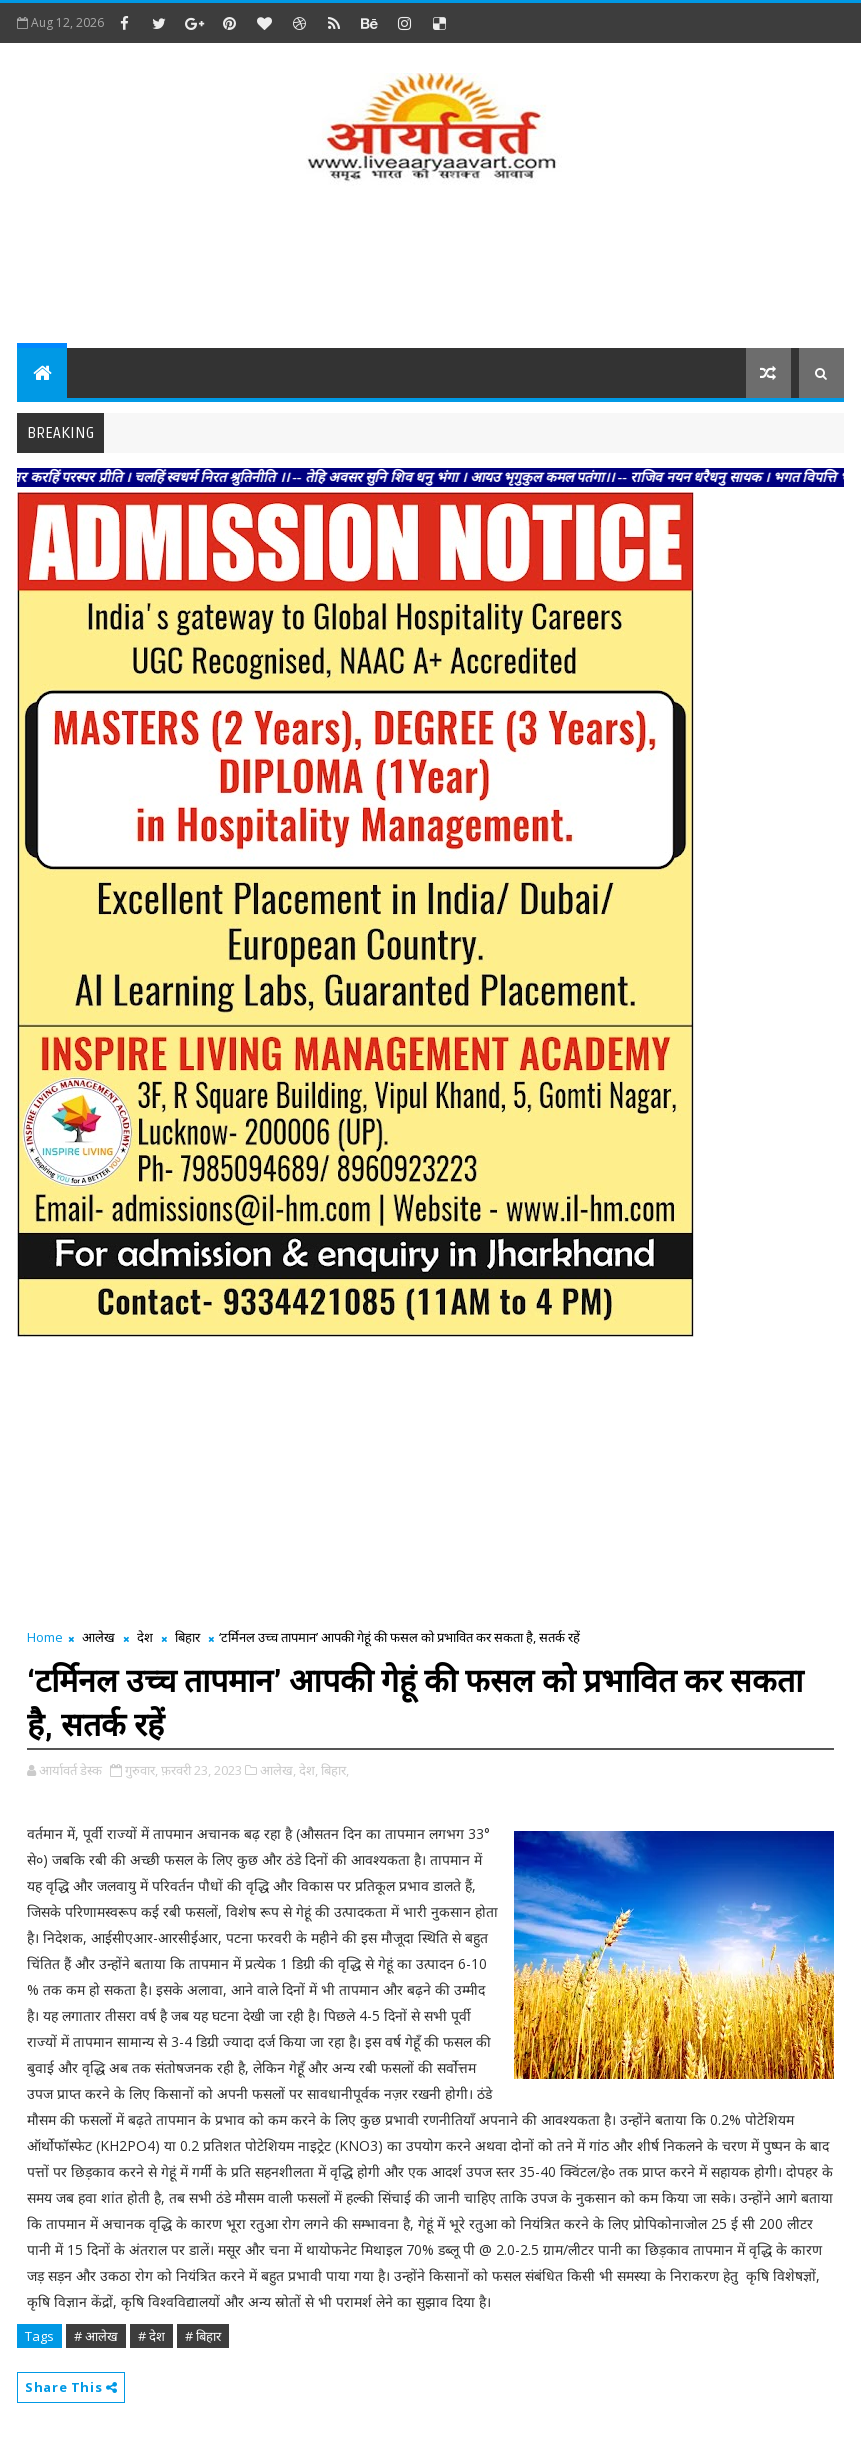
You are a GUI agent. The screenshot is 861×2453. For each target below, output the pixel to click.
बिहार (187, 1637)
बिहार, (335, 1770)
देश (145, 1637)
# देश (151, 2336)
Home (45, 1637)
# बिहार (203, 2336)
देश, (308, 1770)
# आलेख (96, 2336)
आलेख (98, 1637)
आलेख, (278, 1770)
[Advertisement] (430, 268)
